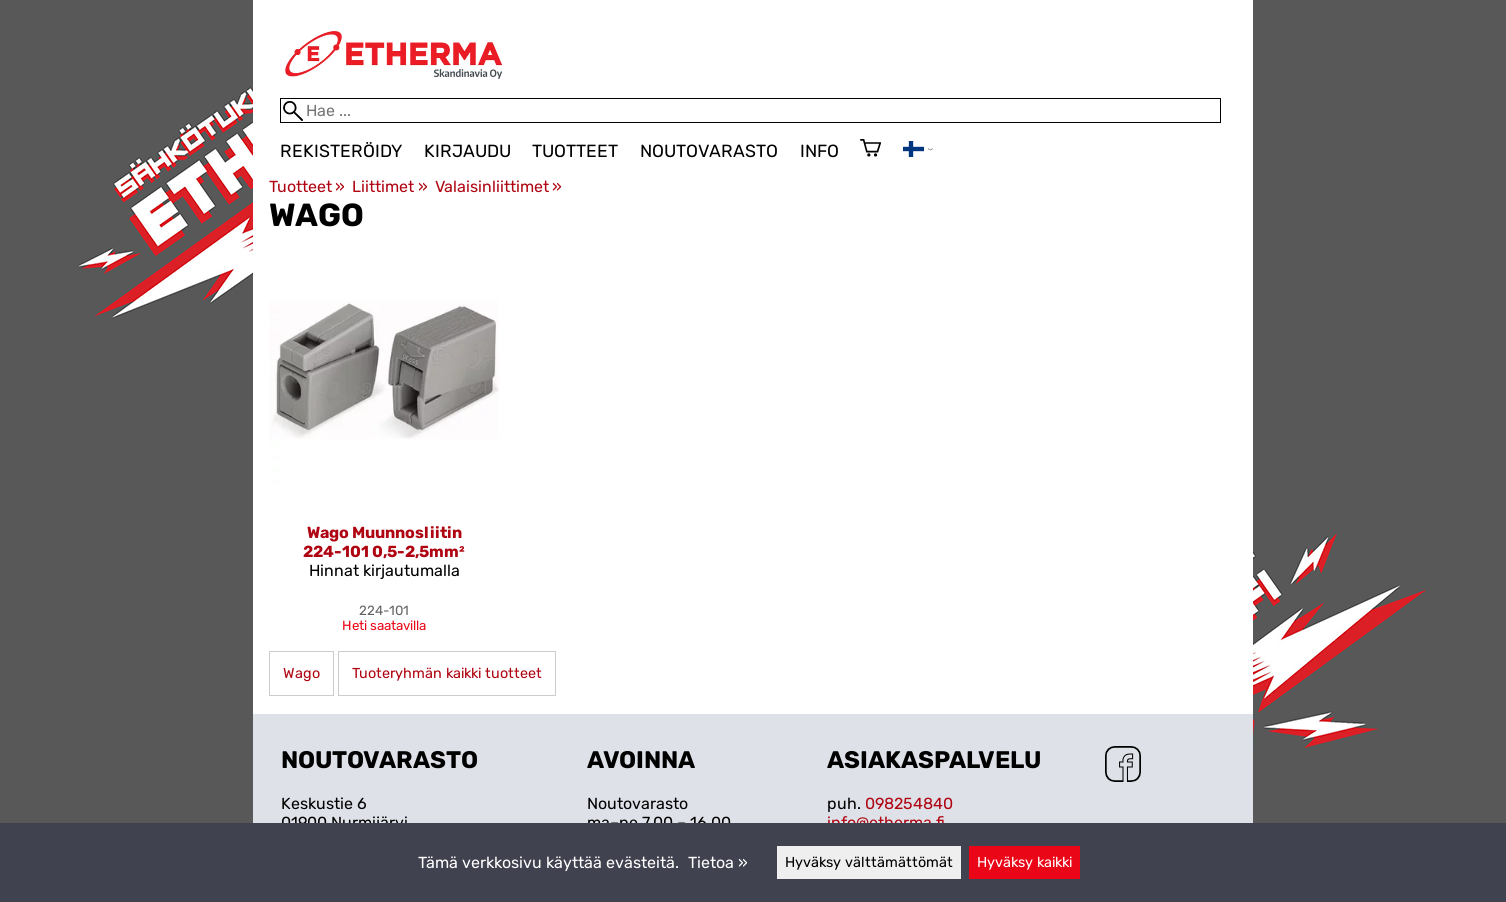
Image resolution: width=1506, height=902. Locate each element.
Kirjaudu (467, 151)
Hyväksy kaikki (1024, 862)
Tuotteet (575, 151)
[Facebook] (1123, 766)
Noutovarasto (709, 151)
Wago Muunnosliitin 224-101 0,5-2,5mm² (384, 542)
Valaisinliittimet (498, 186)
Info (819, 151)
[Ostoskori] (870, 150)
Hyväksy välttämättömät (869, 862)
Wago (301, 673)
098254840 (909, 803)
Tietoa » (718, 862)
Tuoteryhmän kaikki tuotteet (447, 673)
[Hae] (750, 110)
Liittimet (389, 186)
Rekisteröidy (341, 151)
